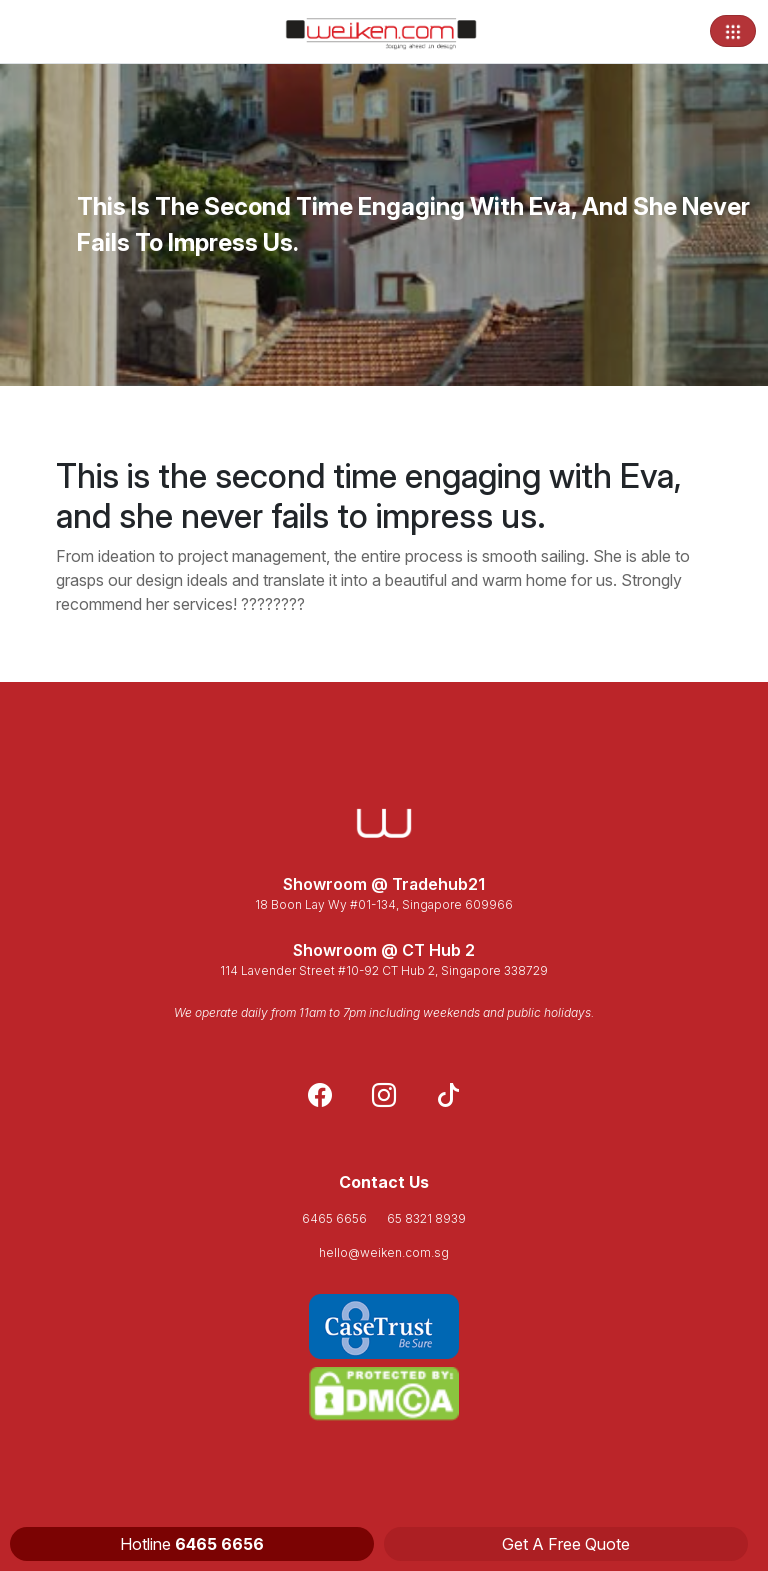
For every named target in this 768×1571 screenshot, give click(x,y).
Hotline (192, 1544)
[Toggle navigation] (733, 31)
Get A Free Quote (566, 1544)
